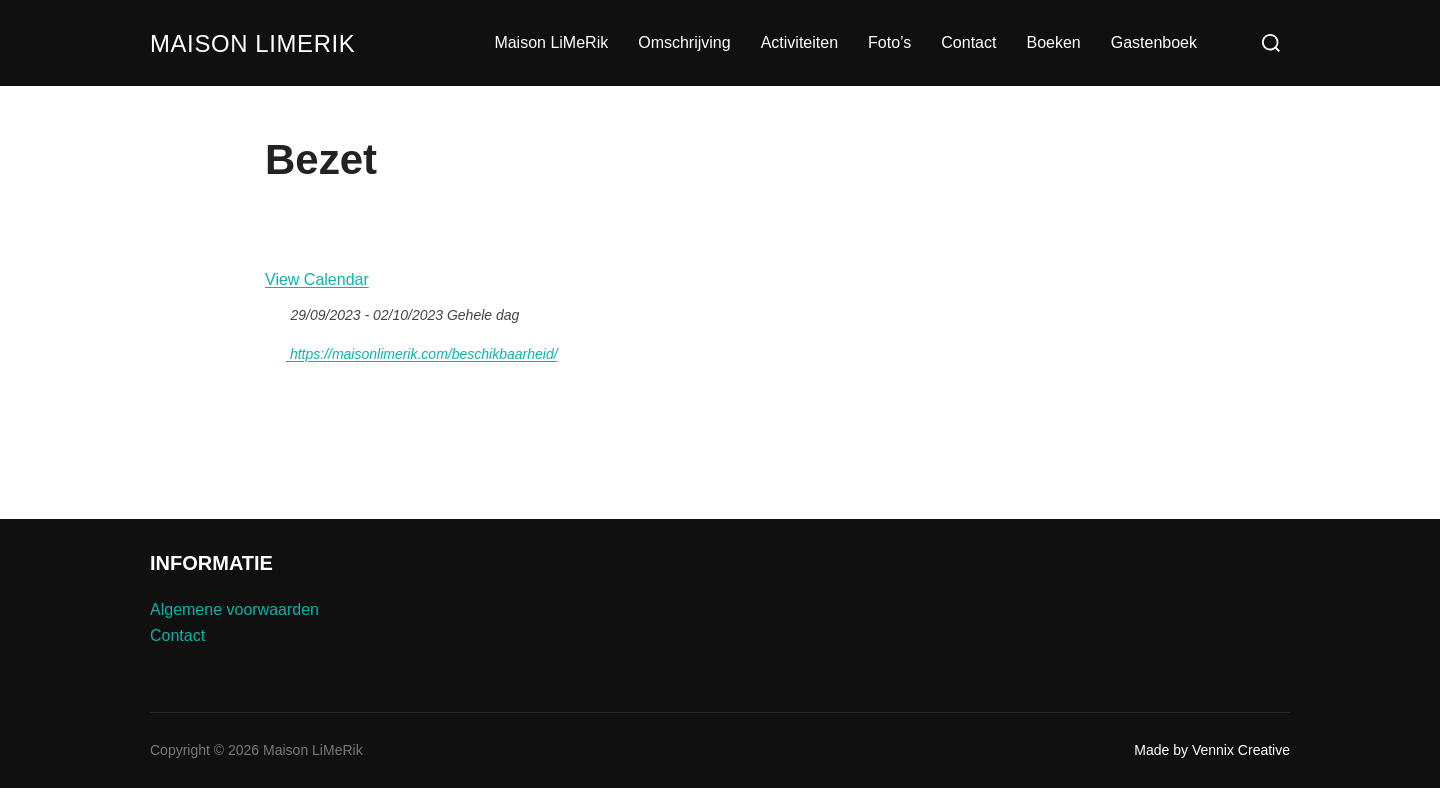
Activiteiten (799, 42)
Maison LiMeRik (264, 43)
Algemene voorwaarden (234, 609)
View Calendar (317, 279)
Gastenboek (1154, 42)
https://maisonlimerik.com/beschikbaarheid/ (411, 351)
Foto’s (889, 42)
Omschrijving (684, 42)
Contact (968, 42)
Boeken (1053, 42)
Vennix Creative (1241, 750)
